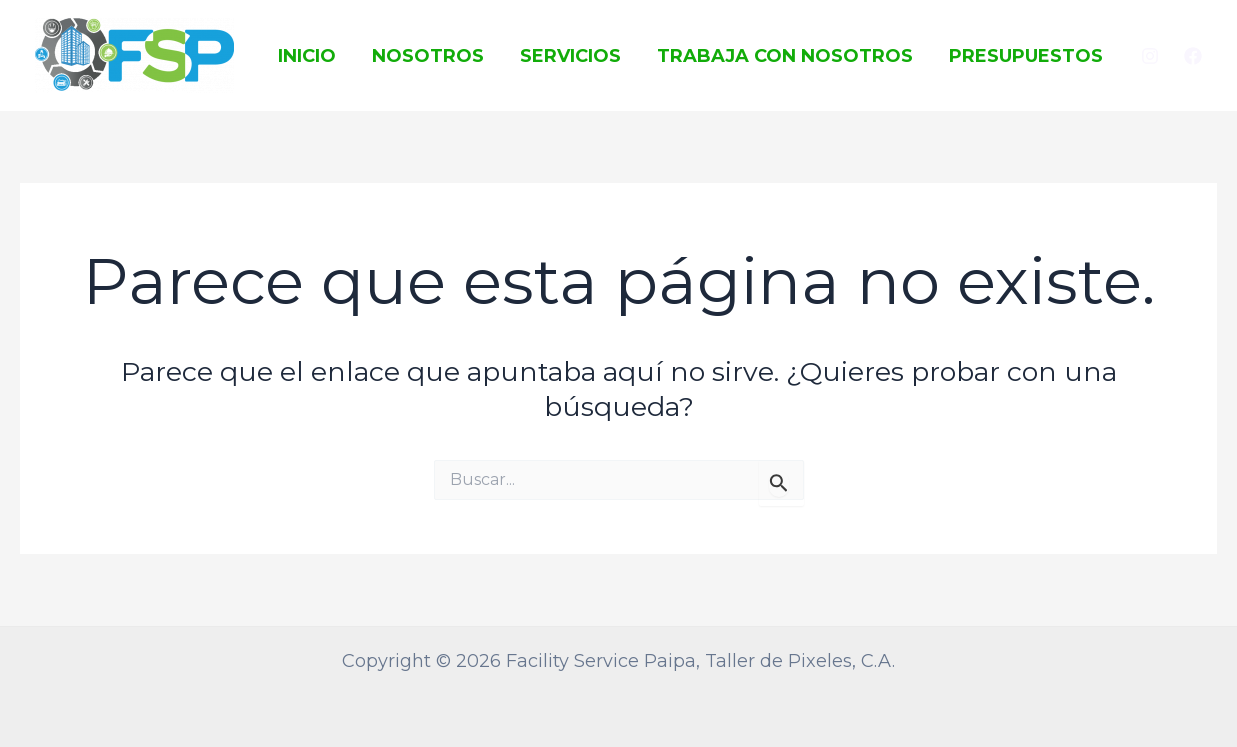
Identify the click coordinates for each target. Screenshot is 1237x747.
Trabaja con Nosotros (785, 56)
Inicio (307, 56)
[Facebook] (1193, 56)
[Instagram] (1150, 56)
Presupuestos (1026, 56)
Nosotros (428, 56)
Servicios (570, 56)
